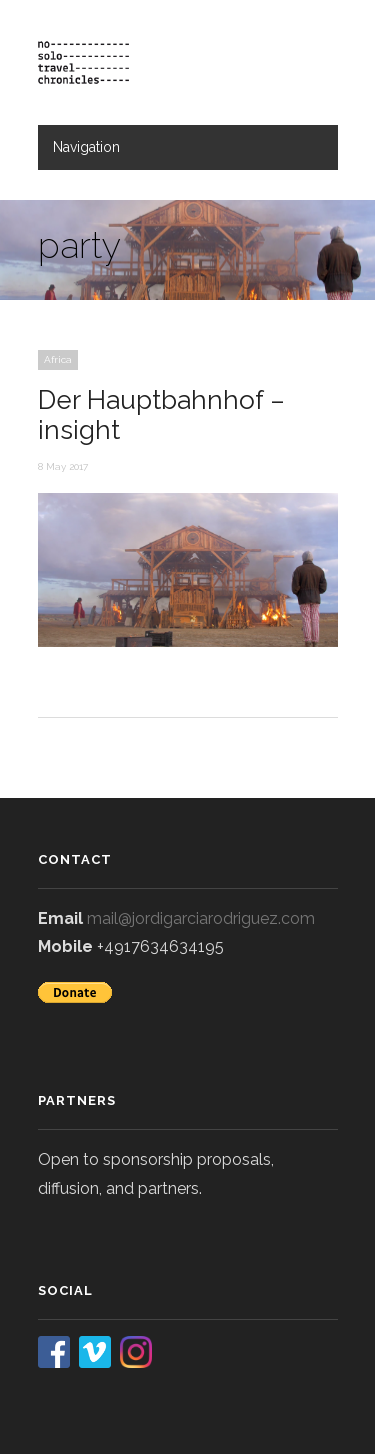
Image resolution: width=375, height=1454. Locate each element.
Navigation (86, 147)
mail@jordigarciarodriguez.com (201, 918)
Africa (58, 359)
